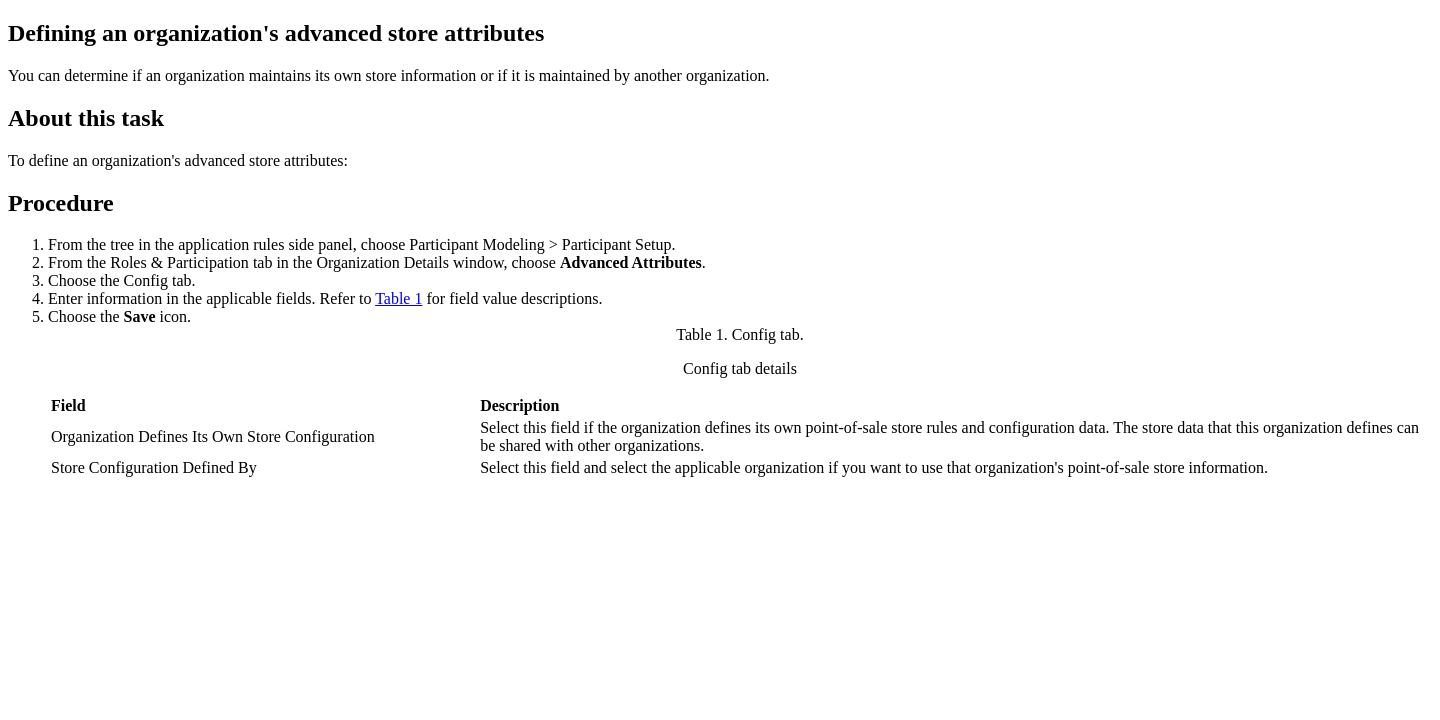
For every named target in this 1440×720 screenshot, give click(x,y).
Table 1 (398, 298)
